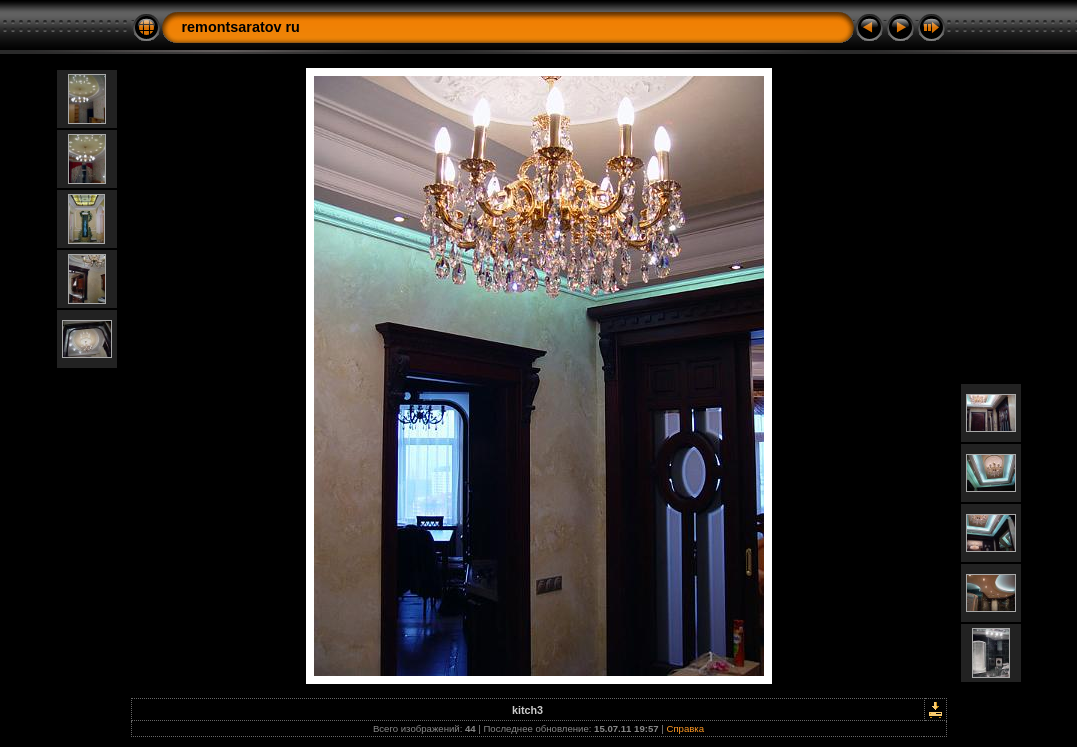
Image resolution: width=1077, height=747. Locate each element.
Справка (685, 728)
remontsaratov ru (241, 27)
